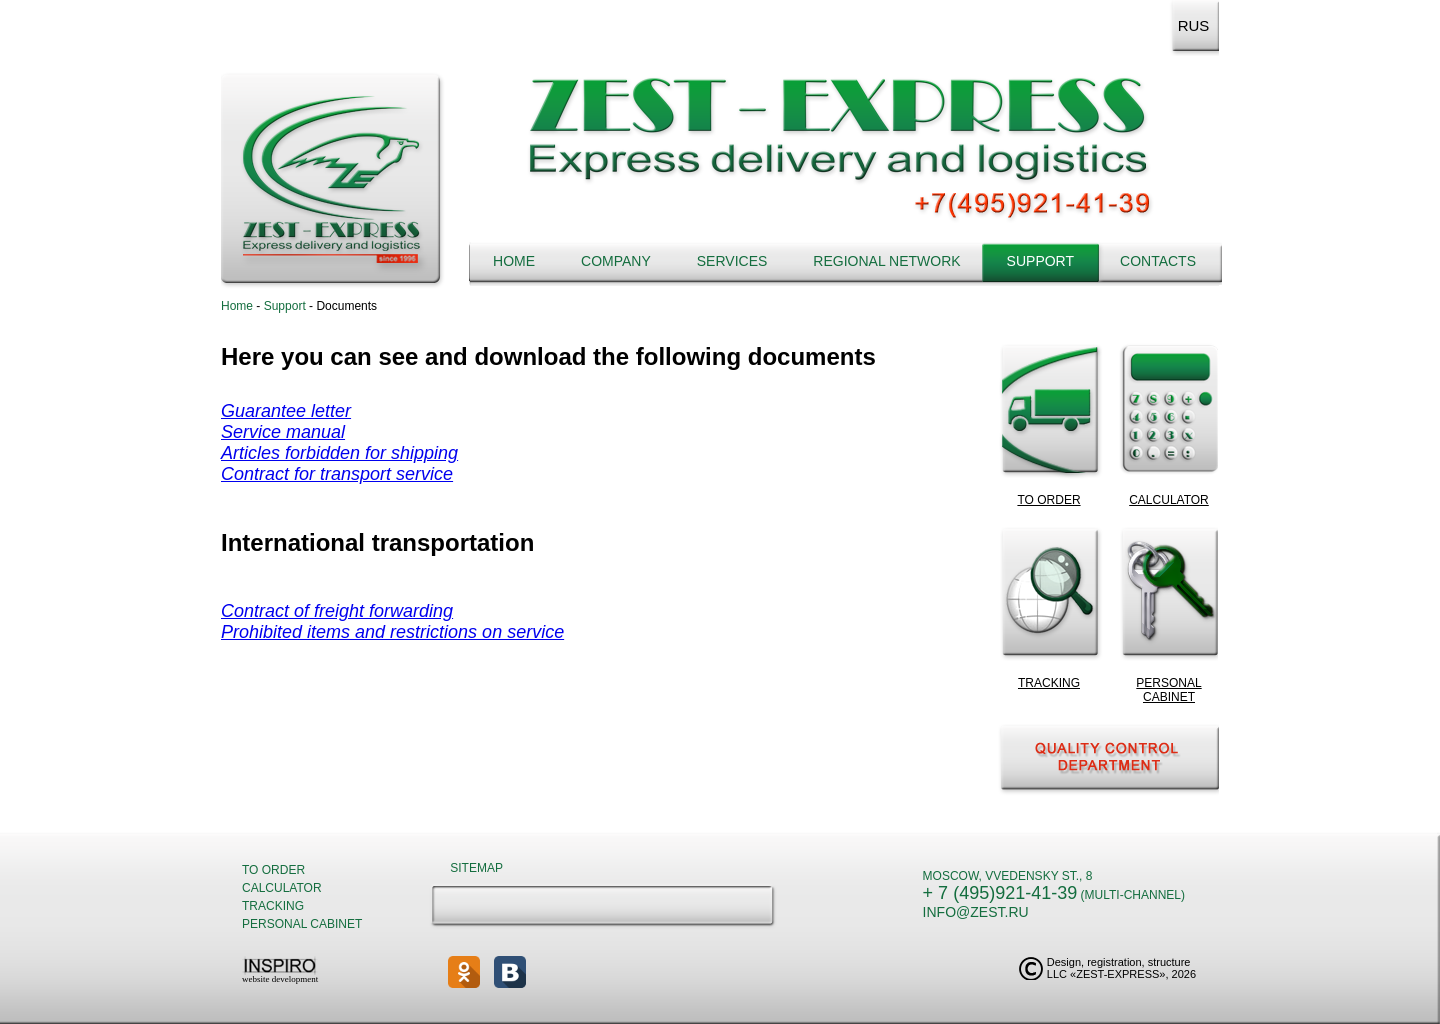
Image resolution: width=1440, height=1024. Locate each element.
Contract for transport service (337, 474)
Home (514, 261)
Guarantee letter (286, 411)
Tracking (273, 906)
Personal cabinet (302, 924)
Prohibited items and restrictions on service (392, 632)
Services (732, 261)
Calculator (282, 888)
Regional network (886, 261)
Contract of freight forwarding (337, 611)
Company (616, 261)
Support (1040, 261)
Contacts (1158, 261)
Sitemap (476, 868)
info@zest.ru (976, 912)
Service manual (283, 432)
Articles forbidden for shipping (339, 453)
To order (273, 870)
